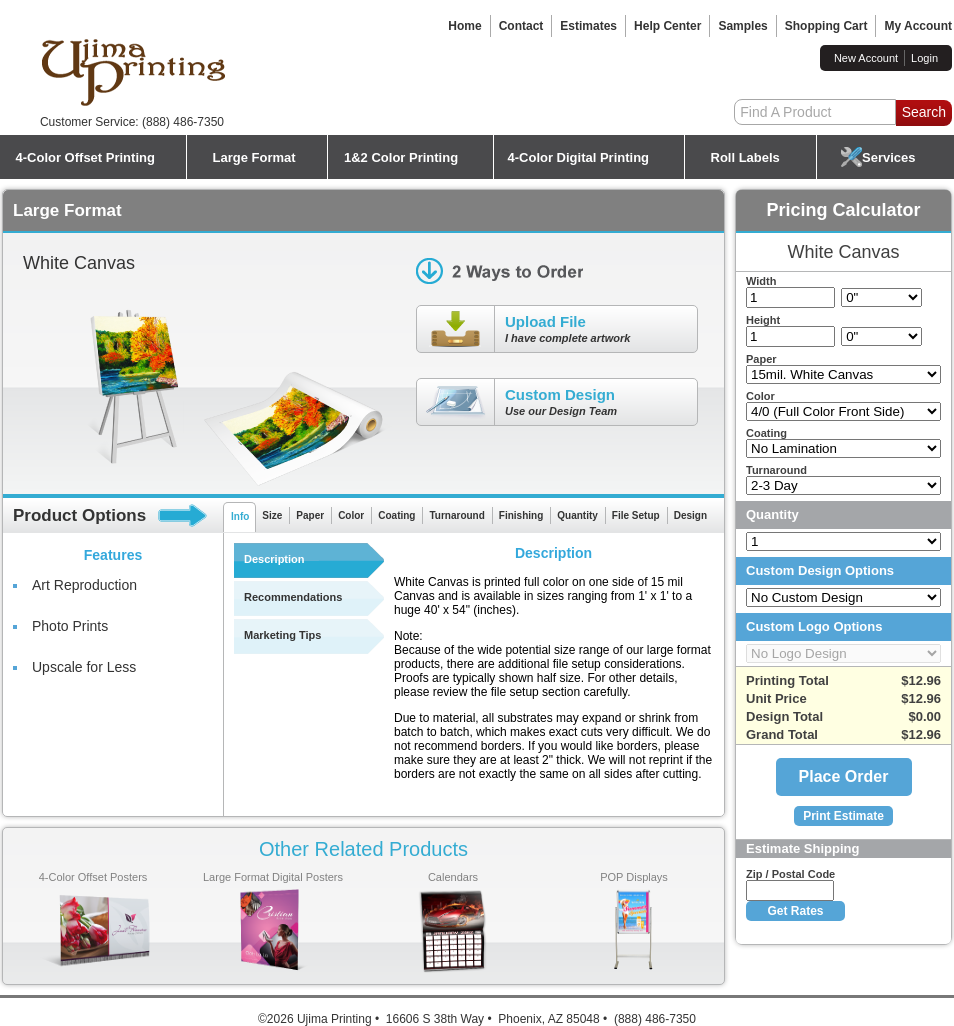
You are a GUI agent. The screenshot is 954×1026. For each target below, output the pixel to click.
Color (351, 515)
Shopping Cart (826, 26)
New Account (866, 58)
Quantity (577, 515)
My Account (918, 26)
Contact (521, 26)
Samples (742, 26)
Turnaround (456, 515)
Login (924, 58)
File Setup (636, 515)
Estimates (588, 26)
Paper (310, 515)
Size (272, 515)
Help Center (667, 26)
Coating (396, 515)
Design (690, 515)
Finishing (521, 515)
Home (464, 26)
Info (240, 516)
